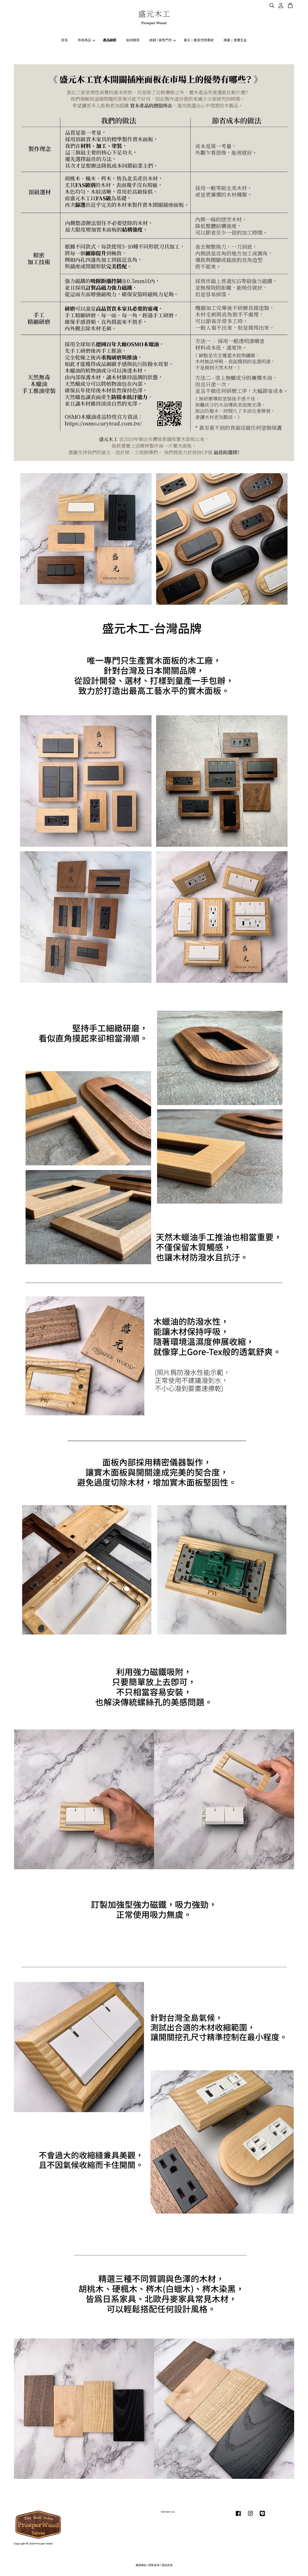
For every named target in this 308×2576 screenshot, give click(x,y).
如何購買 (132, 40)
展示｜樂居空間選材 (199, 40)
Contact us (168, 2511)
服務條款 (141, 2565)
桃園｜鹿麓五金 (235, 40)
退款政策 (167, 2565)
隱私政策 (154, 2565)
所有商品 (86, 40)
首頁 (64, 40)
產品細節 (109, 40)
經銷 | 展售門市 (162, 40)
